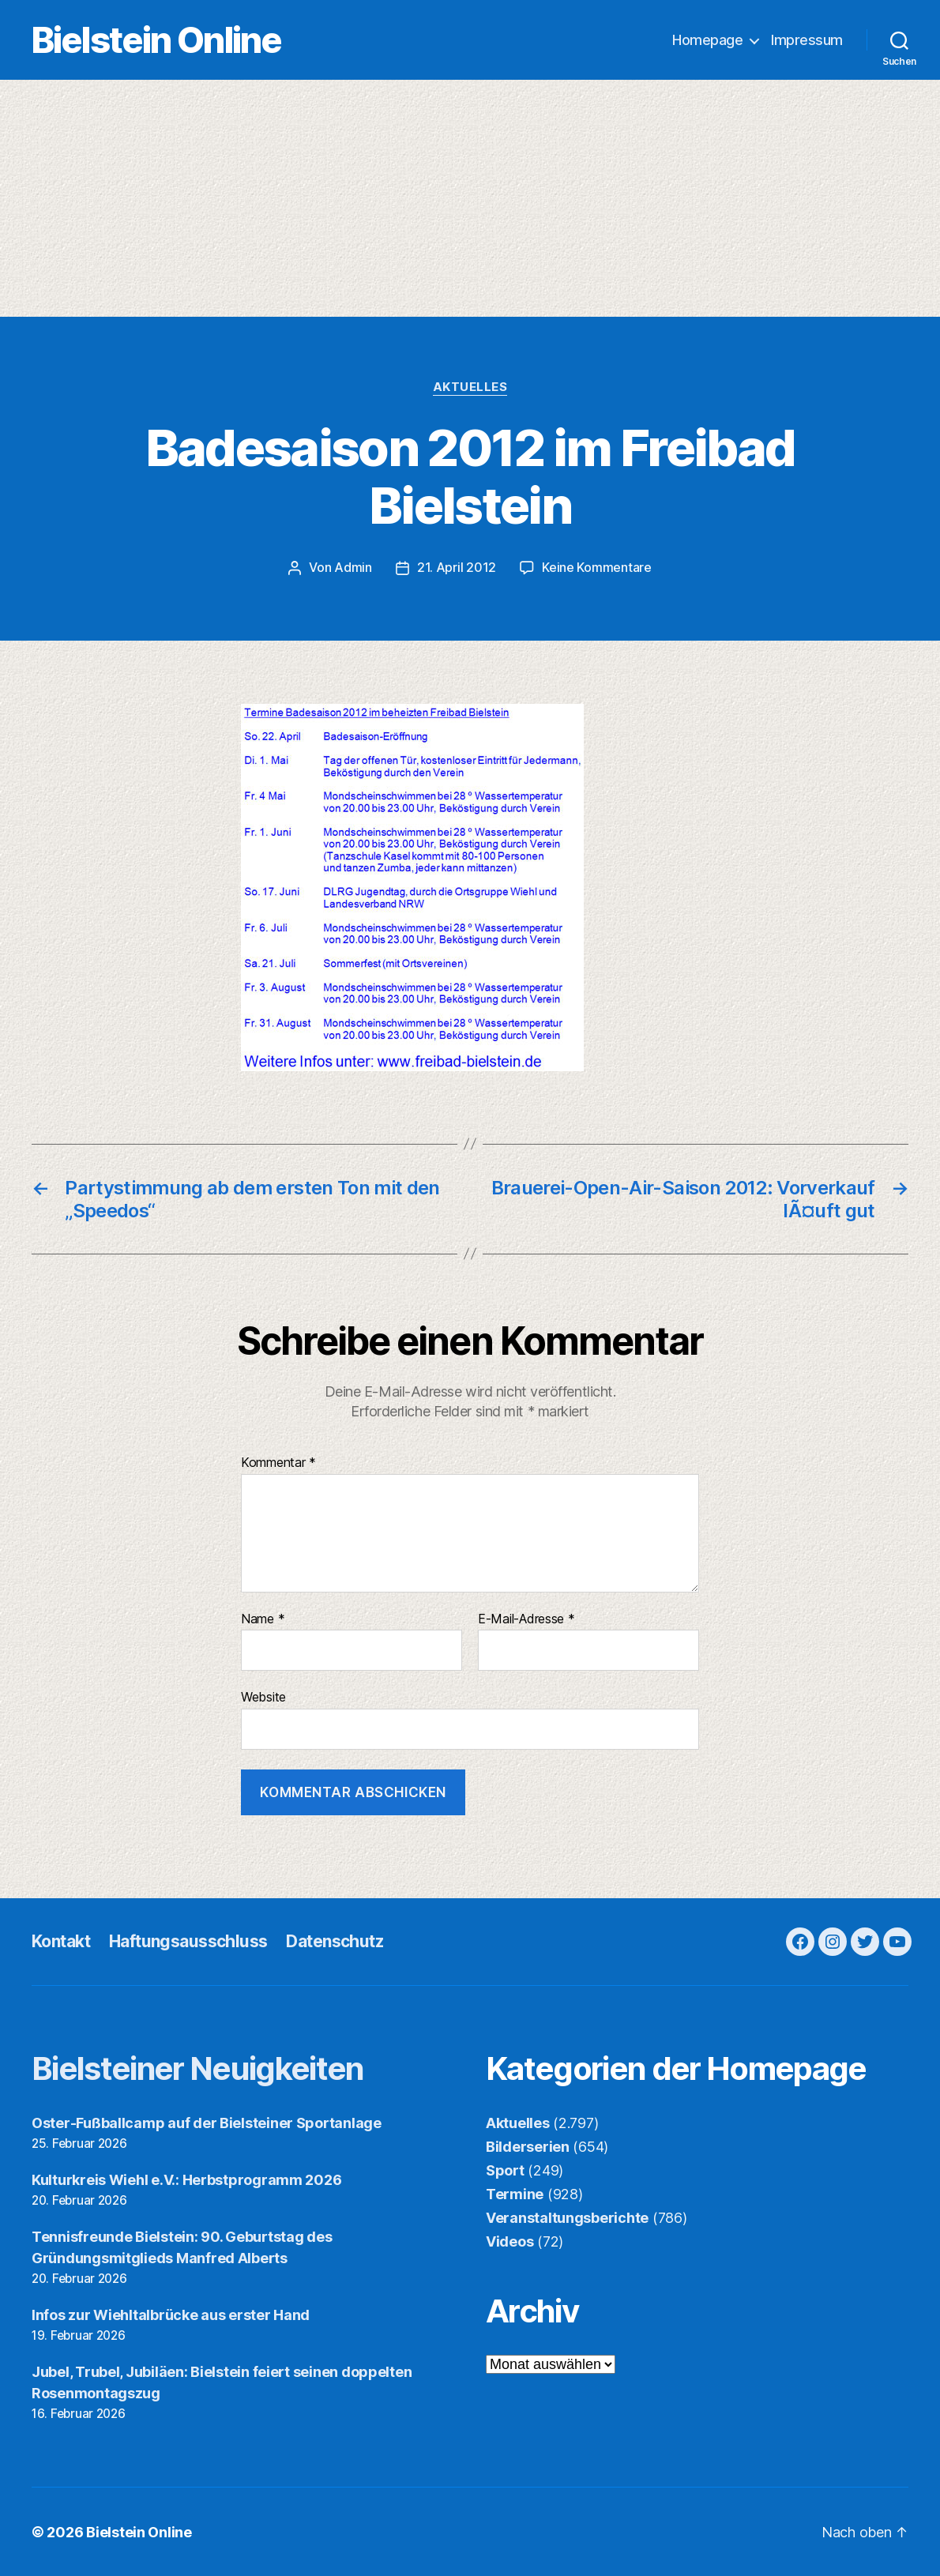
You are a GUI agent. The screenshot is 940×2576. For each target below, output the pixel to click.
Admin (353, 568)
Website (263, 1696)
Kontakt (61, 1940)
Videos (509, 2240)
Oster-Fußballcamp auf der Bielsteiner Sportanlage (207, 2122)
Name (262, 1618)
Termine (514, 2193)
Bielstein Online (156, 40)
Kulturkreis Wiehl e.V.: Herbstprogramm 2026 (186, 2179)
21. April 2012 (456, 568)
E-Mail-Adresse (526, 1618)
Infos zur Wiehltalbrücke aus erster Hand (171, 2314)
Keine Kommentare (597, 568)
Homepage (707, 40)
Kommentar (278, 1462)
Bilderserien (528, 2146)
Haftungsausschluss (188, 1940)
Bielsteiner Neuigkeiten (198, 2067)
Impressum (807, 40)
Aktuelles (470, 387)
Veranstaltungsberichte (567, 2217)
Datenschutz (334, 1940)
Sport (505, 2169)
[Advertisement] (470, 198)
